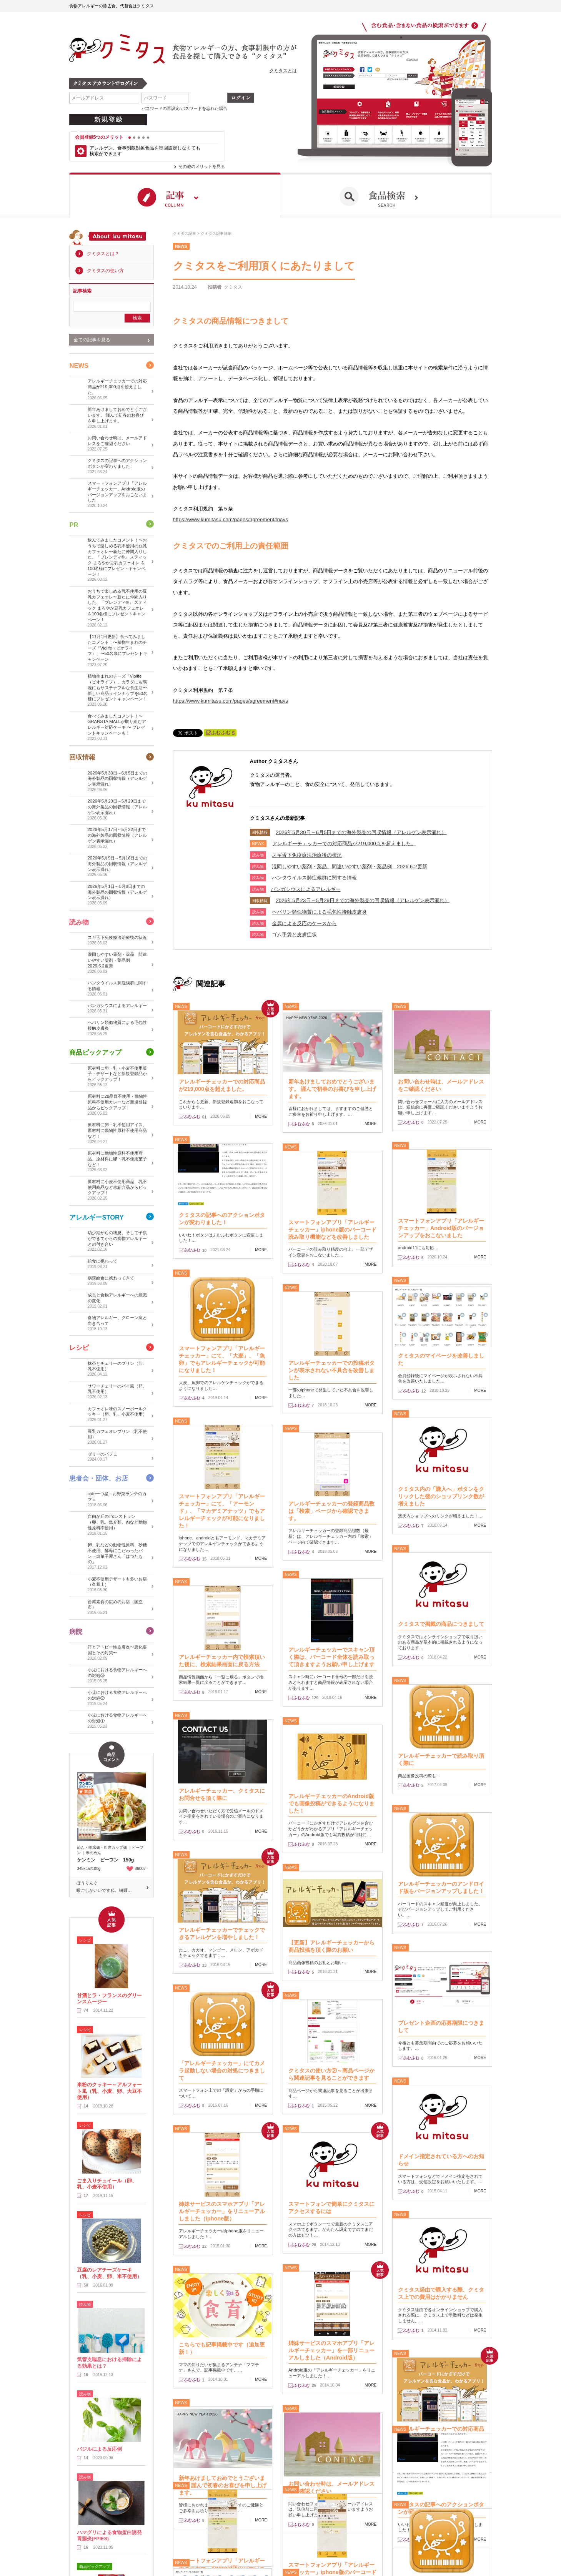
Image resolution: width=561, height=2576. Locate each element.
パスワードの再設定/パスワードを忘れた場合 (184, 108)
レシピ (79, 1347)
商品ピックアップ (95, 1052)
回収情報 (82, 757)
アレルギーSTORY (96, 1217)
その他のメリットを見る (201, 166)
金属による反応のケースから (304, 923)
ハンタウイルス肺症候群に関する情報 (314, 878)
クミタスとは (283, 70)
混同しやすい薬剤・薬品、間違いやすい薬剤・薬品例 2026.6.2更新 (349, 866)
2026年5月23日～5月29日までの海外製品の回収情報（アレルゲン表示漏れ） (362, 900)
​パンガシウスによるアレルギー (306, 889)
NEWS (78, 365)
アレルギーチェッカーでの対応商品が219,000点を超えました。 (344, 843)
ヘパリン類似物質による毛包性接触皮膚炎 (319, 912)
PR (73, 524)
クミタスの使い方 (105, 270)
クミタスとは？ (103, 253)
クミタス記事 (184, 233)
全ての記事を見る (91, 339)
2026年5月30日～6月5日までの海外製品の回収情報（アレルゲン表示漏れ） (361, 832)
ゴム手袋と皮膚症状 (294, 934)
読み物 (79, 922)
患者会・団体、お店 (98, 1478)
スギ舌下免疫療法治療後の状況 (307, 855)
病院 (75, 1631)
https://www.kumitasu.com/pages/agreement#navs (230, 519)
